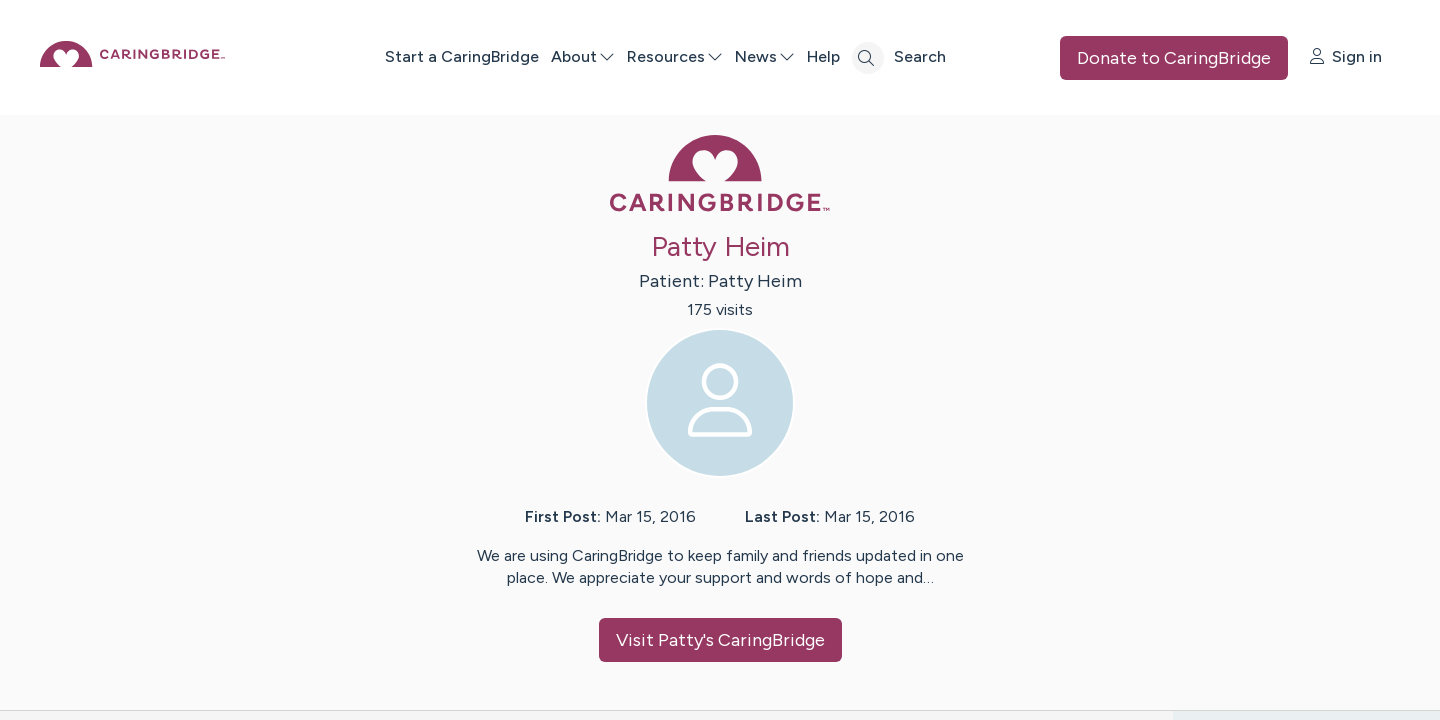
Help (890, 56)
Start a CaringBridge (529, 56)
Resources (742, 56)
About (650, 56)
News (832, 56)
